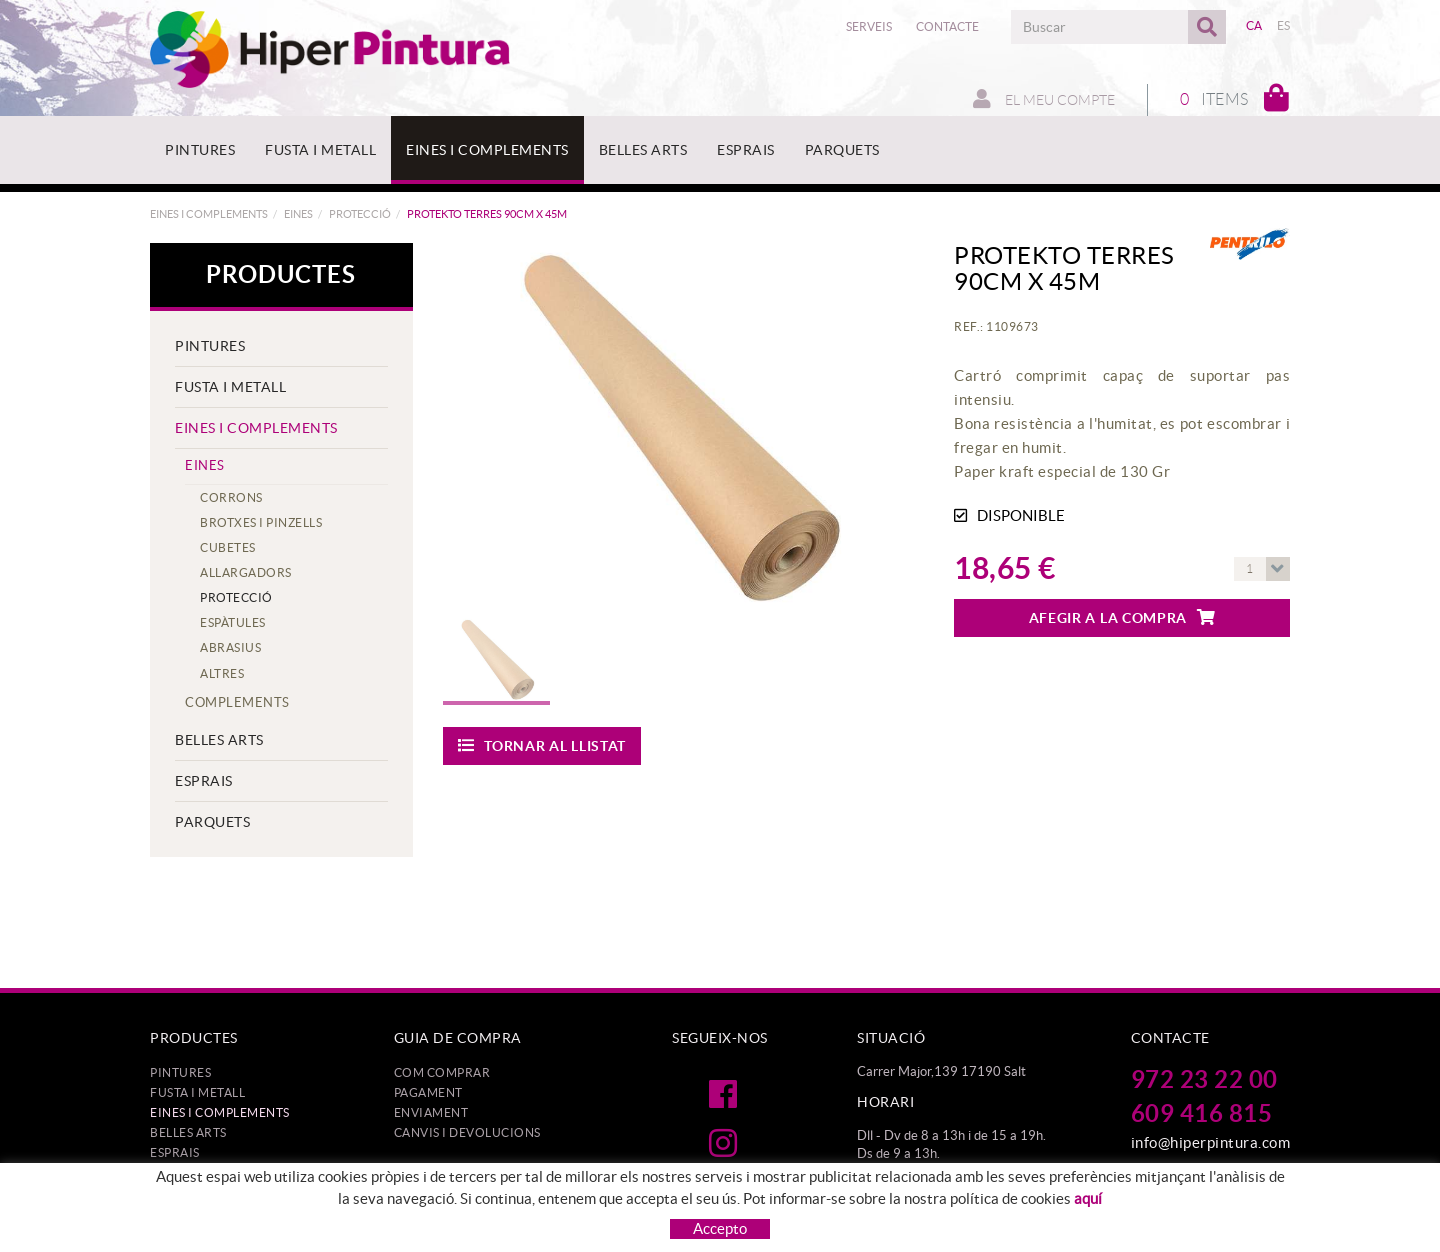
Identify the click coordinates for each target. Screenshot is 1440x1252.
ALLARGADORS (246, 572)
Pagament (428, 1092)
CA (1254, 25)
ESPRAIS (204, 781)
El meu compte (1044, 99)
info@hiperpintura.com (1211, 1142)
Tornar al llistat (542, 745)
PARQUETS (212, 822)
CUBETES (228, 547)
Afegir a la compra (1122, 617)
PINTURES (210, 346)
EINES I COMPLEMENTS (209, 214)
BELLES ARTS (219, 740)
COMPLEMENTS (237, 702)
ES (1284, 25)
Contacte (947, 26)
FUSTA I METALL (230, 387)
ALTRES (222, 673)
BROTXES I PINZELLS (261, 522)
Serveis (869, 26)
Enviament (431, 1112)
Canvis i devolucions (467, 1132)
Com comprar (442, 1072)
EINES (298, 214)
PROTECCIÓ (360, 214)
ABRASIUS (230, 647)
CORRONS (231, 497)
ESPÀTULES (233, 622)
